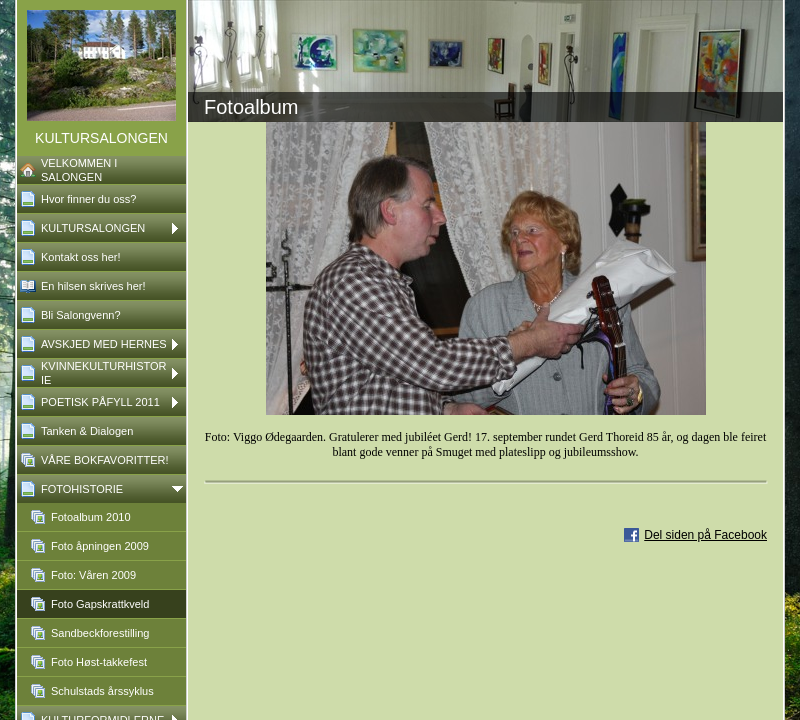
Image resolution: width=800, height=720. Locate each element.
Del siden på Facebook (705, 535)
